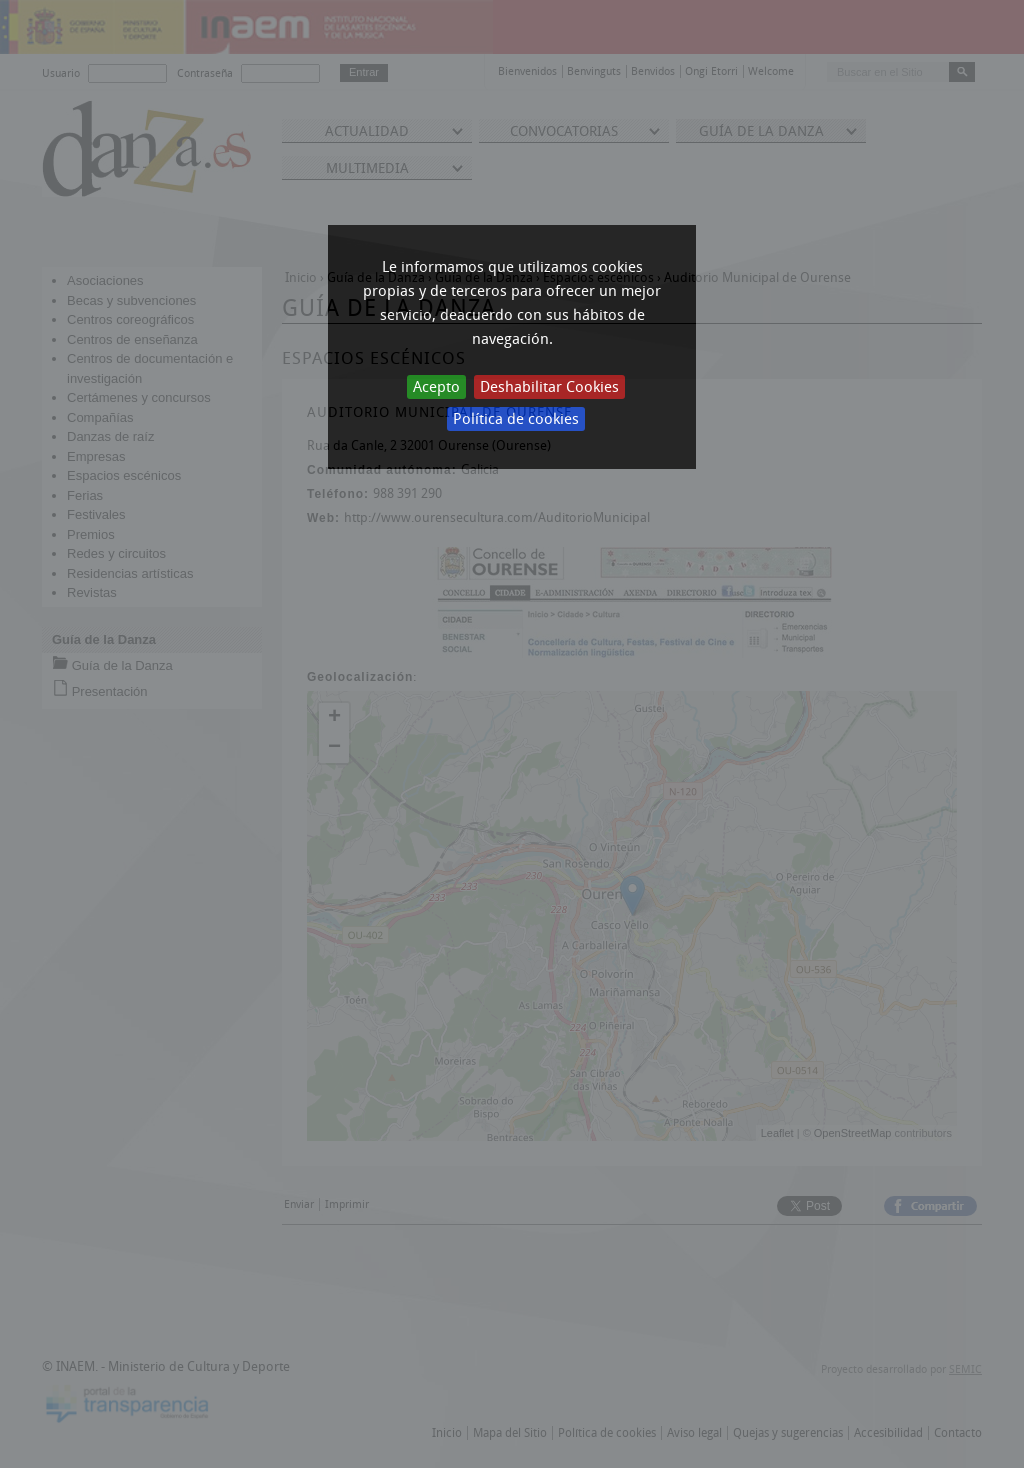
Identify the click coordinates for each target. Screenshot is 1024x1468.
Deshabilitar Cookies (549, 387)
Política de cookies (516, 419)
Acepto (436, 387)
